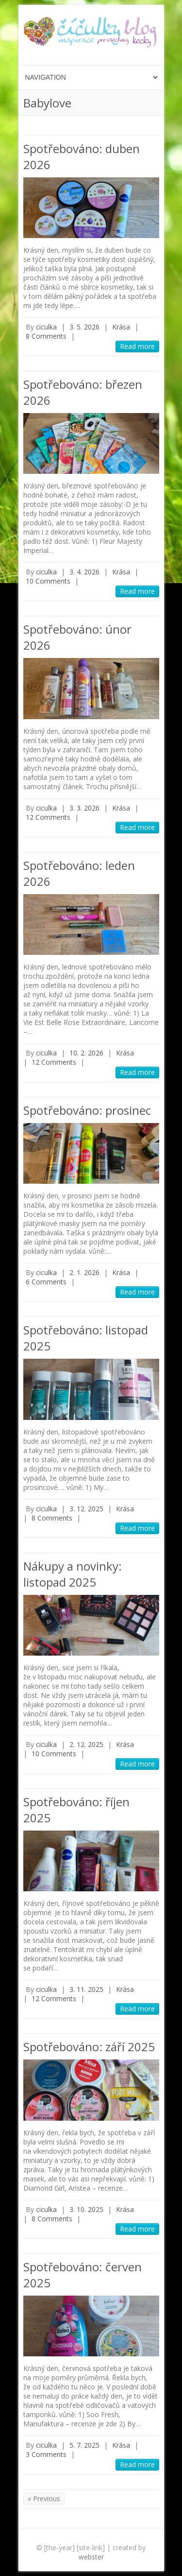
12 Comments (48, 817)
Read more (137, 346)
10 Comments (48, 581)
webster (91, 2556)
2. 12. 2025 (86, 1744)
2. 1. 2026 (84, 1272)
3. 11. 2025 (86, 1989)
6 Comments (46, 1281)
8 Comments (46, 336)
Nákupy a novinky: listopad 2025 (72, 1574)
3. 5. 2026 (84, 326)
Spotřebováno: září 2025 (89, 2047)
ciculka (46, 326)
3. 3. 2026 (84, 808)
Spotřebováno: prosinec (87, 1110)
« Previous (44, 2498)
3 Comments (46, 2454)
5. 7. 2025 (84, 2445)
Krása (121, 326)
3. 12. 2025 (86, 1508)
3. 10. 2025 (86, 2209)
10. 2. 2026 (86, 1052)
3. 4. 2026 (84, 571)
